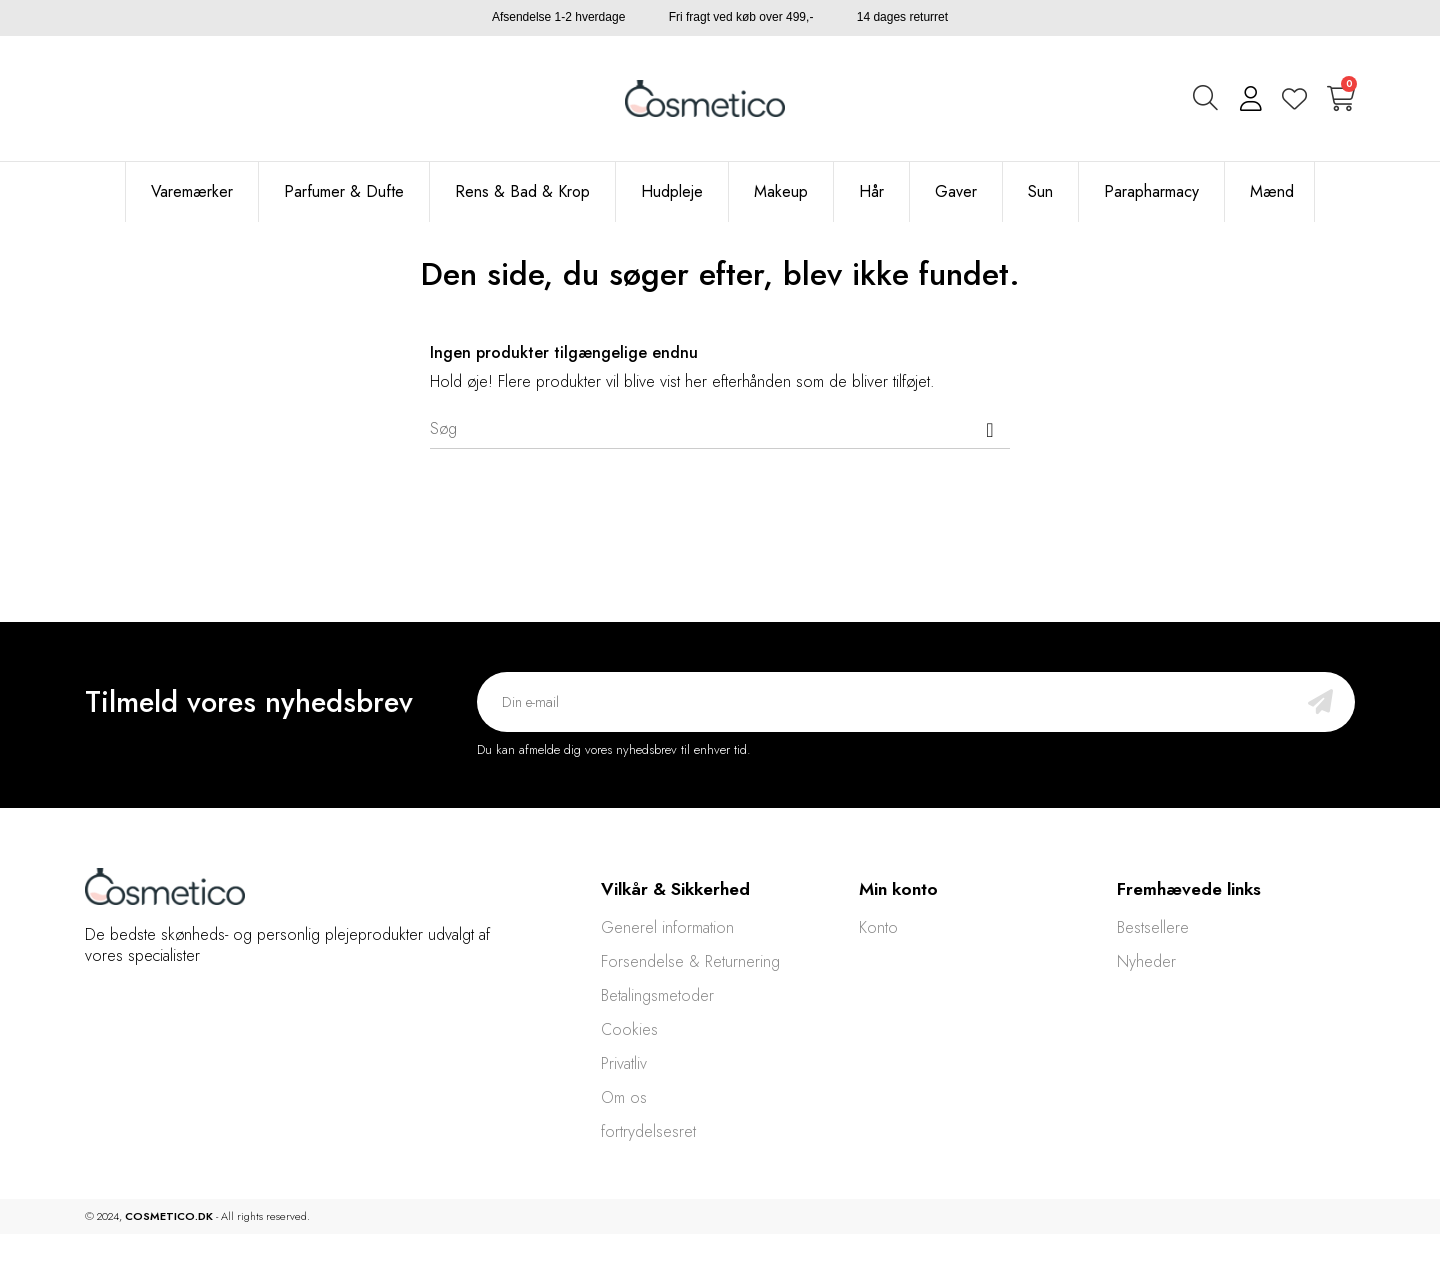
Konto (878, 927)
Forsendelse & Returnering (690, 961)
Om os (624, 1097)
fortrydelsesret (648, 1131)
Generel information (667, 927)
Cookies (629, 1029)
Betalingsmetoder (657, 995)
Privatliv (624, 1063)
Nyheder (1146, 961)
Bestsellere (1153, 927)
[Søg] (720, 429)
